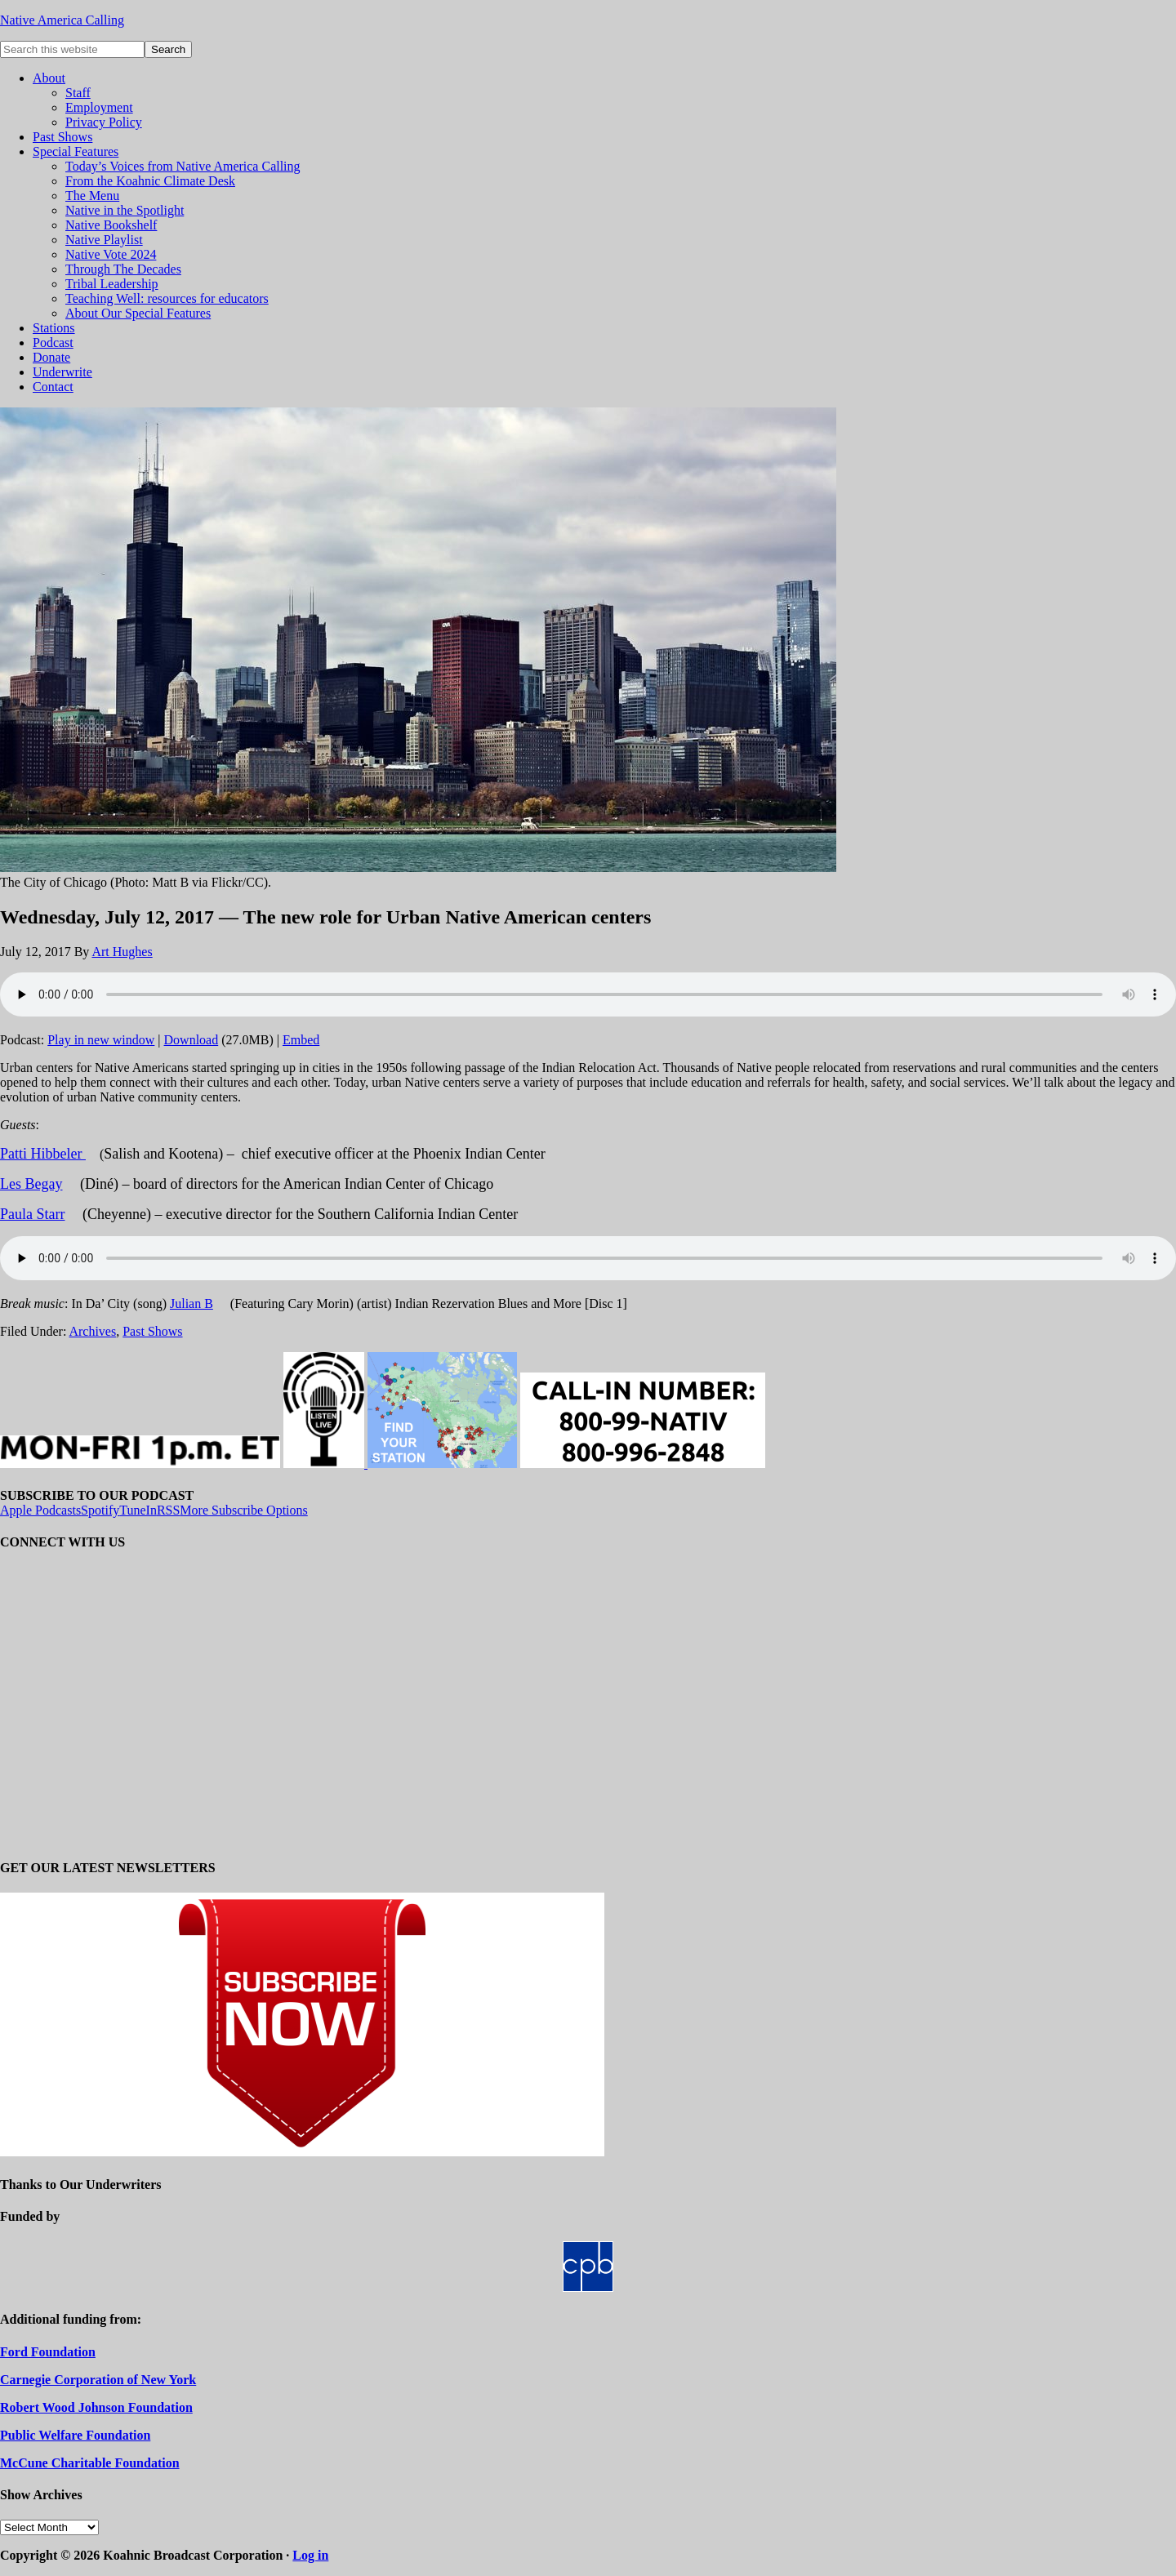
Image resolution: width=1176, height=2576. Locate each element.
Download (191, 1040)
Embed (301, 1040)
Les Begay (31, 1184)
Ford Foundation (48, 2352)
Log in (310, 2555)
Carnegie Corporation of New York (98, 2380)
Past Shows (152, 1331)
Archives (92, 1331)
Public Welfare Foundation (75, 2435)
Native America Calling (62, 20)
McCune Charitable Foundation (90, 2463)
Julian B (191, 1303)
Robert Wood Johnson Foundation (96, 2407)
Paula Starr (32, 1214)
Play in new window (100, 1040)
